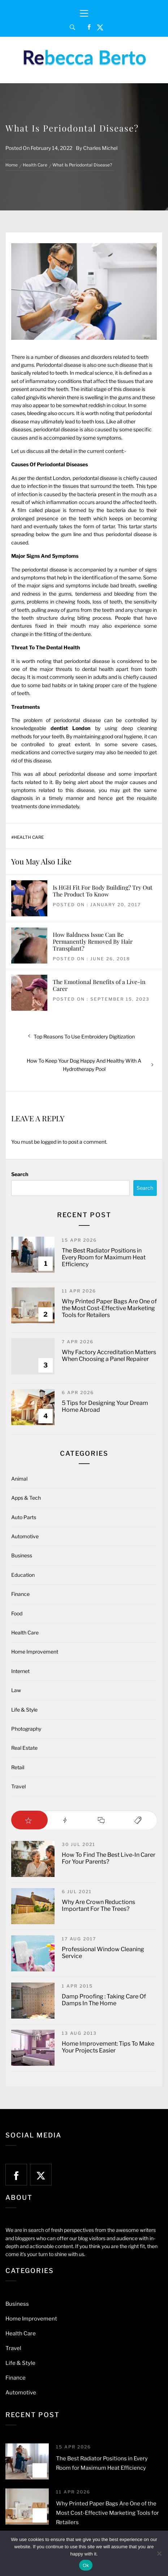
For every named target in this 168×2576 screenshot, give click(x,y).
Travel (18, 1786)
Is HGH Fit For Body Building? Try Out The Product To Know (102, 891)
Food (16, 1613)
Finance (20, 1594)
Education (23, 1575)
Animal (19, 1479)
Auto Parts (23, 1517)
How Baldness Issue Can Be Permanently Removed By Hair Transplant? (93, 941)
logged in (51, 1142)
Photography (26, 1729)
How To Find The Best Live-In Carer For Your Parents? (108, 1858)
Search (19, 1174)
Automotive (25, 1536)
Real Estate (24, 1748)
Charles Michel (100, 148)
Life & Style (24, 1710)
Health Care (29, 837)
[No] (159, 2553)
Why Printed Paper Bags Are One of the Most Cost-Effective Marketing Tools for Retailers (109, 1308)
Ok (86, 2565)
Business (21, 1555)
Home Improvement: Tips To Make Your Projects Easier (108, 2047)
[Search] (72, 27)
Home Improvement (34, 1652)
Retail (17, 1767)
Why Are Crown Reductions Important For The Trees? (98, 1905)
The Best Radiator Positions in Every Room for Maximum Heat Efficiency (104, 1257)
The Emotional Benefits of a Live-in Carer (99, 985)
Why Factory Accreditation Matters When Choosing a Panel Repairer (109, 1355)
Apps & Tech (26, 1498)
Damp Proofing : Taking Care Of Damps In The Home (104, 2000)
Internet (20, 1671)
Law (16, 1690)
